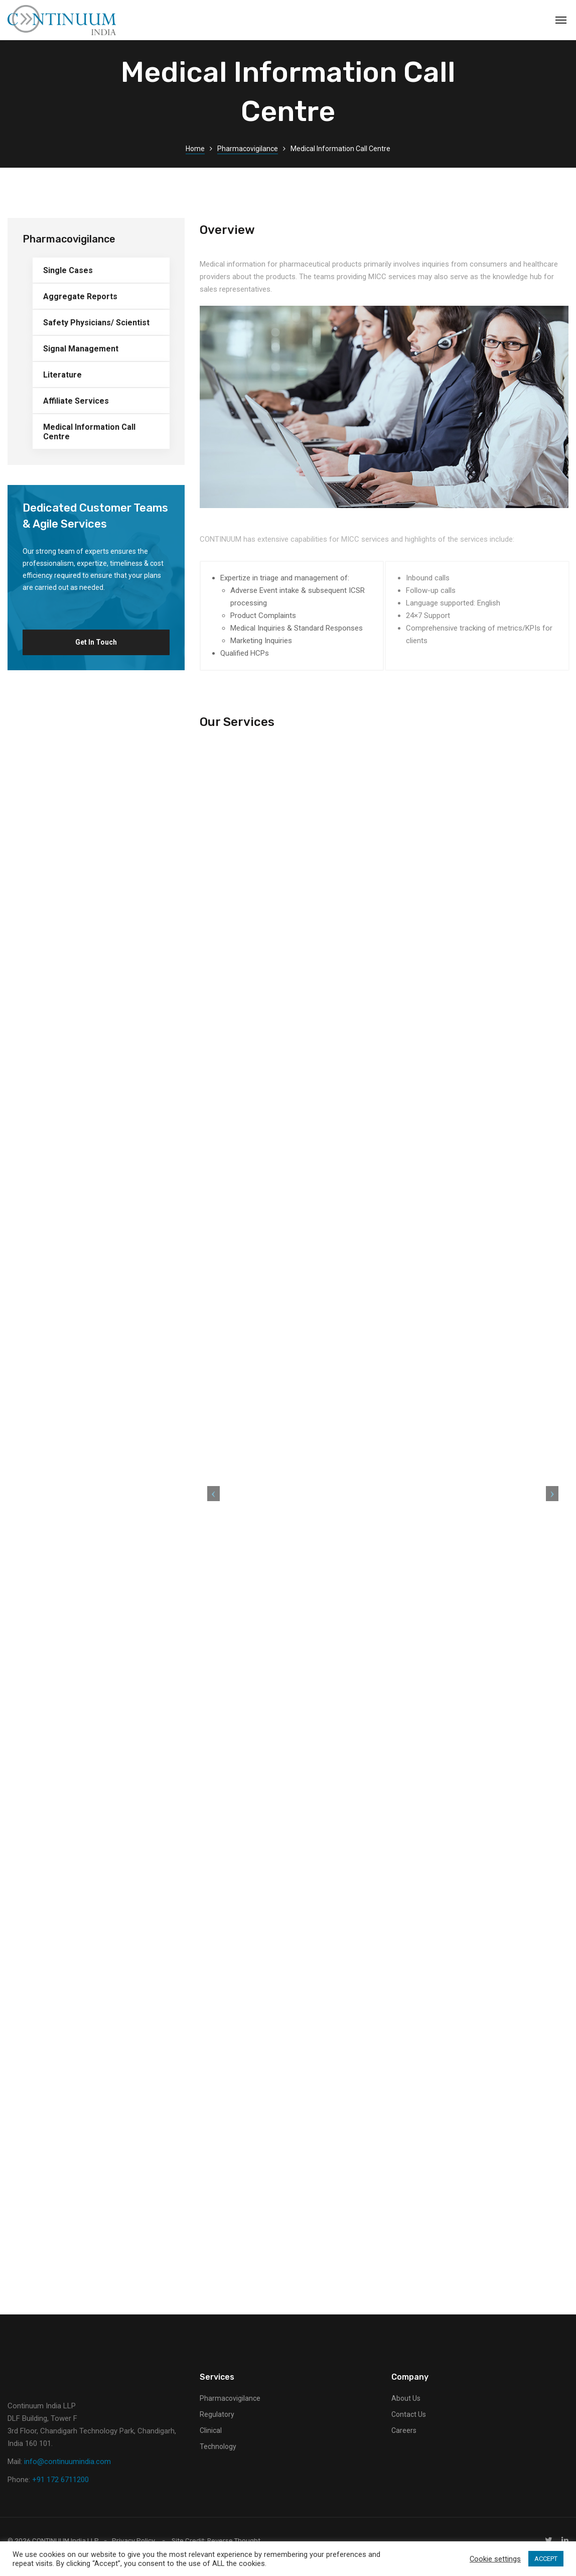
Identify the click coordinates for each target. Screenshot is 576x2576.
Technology (218, 2460)
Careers (403, 2443)
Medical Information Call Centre (89, 431)
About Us (405, 2411)
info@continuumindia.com (67, 2474)
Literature (62, 375)
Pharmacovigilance (247, 149)
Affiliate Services (76, 401)
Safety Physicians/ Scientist (96, 322)
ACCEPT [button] (545, 2558)
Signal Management (80, 348)
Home (195, 149)
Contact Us (408, 2427)
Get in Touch (96, 642)
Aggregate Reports (80, 296)
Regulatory (217, 2427)
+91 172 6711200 (60, 2492)
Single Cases (68, 270)
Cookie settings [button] (495, 2558)
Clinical (211, 2443)
